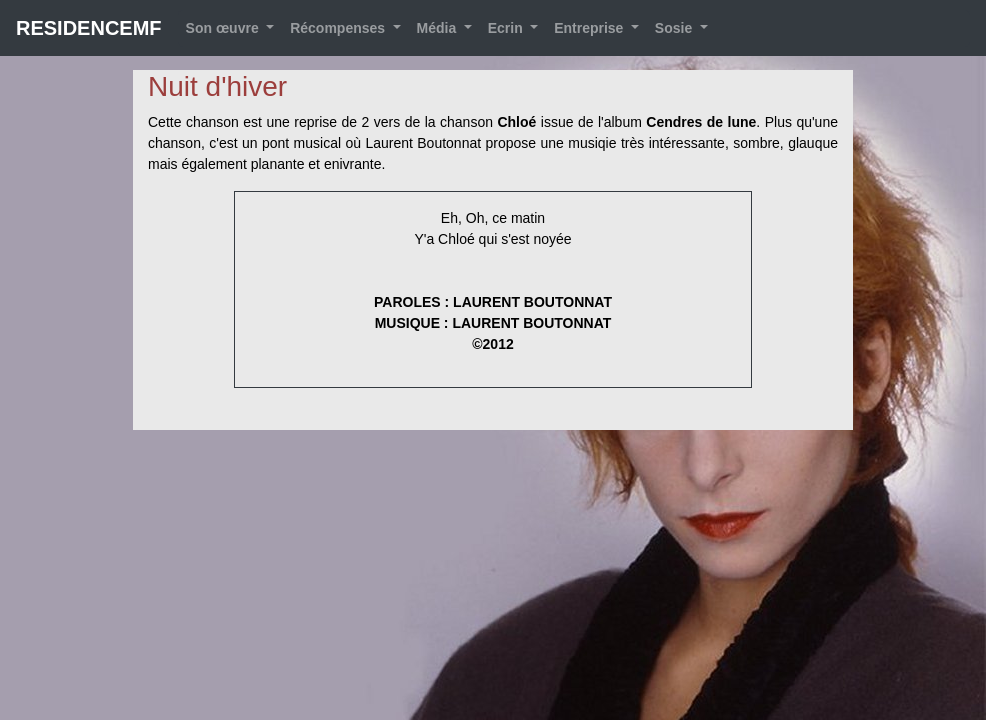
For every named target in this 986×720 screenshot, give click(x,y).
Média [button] (439, 28)
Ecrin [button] (507, 28)
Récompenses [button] (339, 28)
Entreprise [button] (590, 28)
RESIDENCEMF (89, 28)
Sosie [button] (675, 28)
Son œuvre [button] (224, 28)
